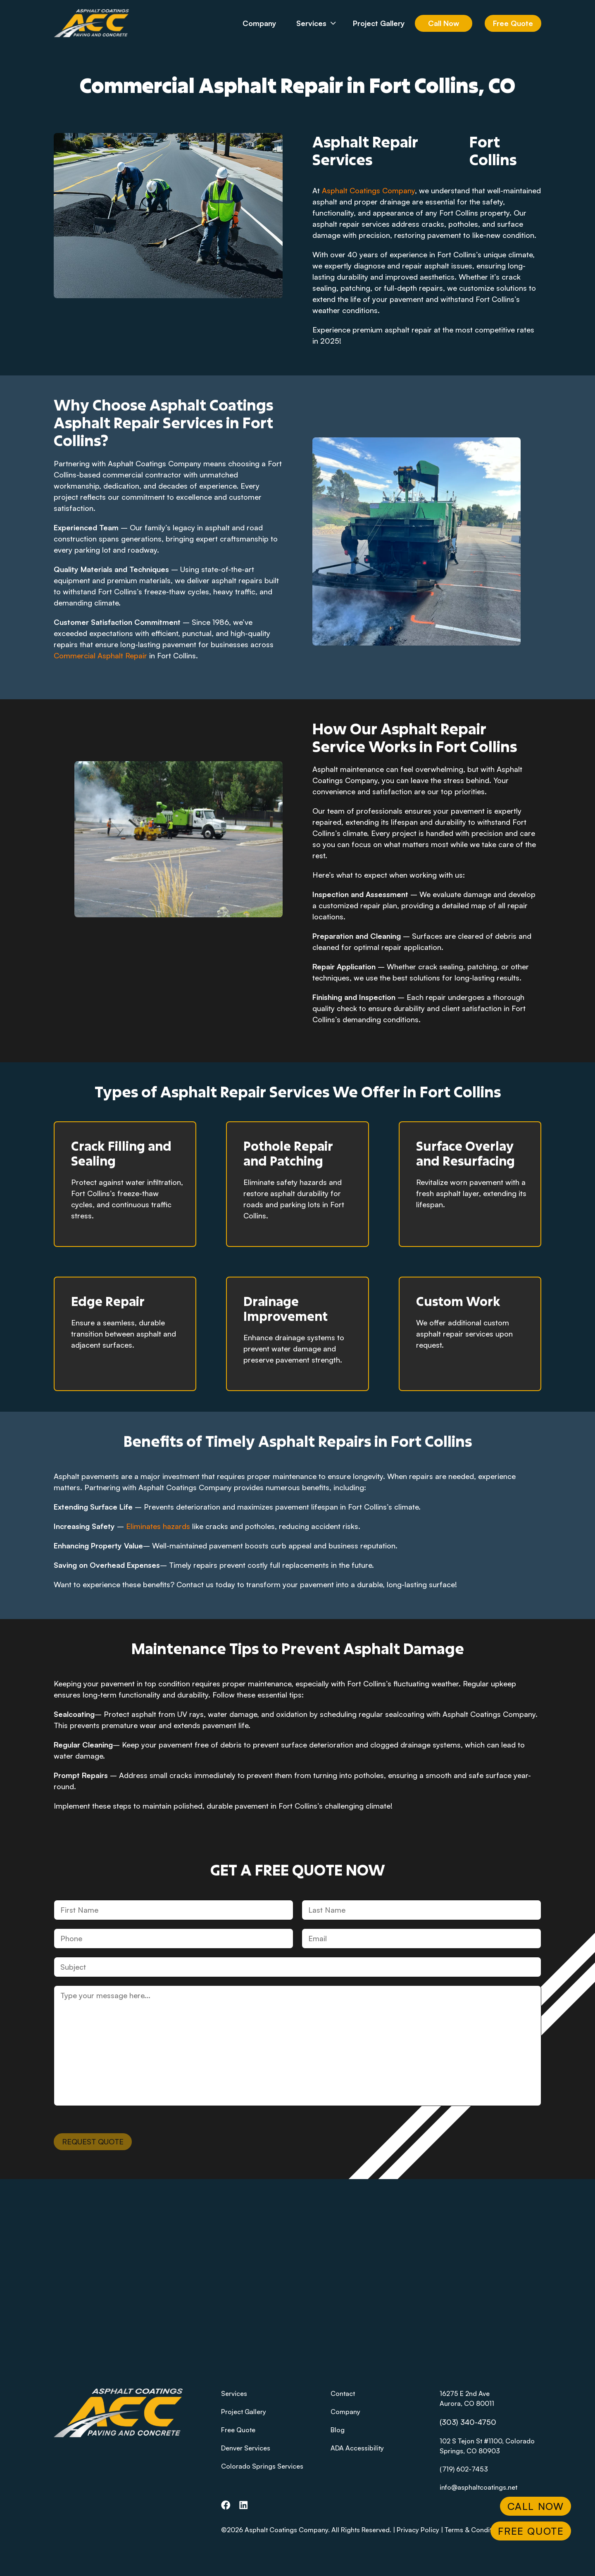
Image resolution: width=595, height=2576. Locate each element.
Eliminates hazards (158, 1526)
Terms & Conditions (475, 2530)
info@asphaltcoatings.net (478, 2487)
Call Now (443, 23)
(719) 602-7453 (464, 2469)
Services (322, 23)
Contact (343, 2393)
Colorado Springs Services (262, 2466)
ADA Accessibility (357, 2448)
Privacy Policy (418, 2530)
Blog (338, 2430)
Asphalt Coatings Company (368, 190)
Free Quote (513, 23)
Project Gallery (379, 23)
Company (259, 23)
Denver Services (245, 2448)
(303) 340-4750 (468, 2421)
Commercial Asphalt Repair (100, 655)
